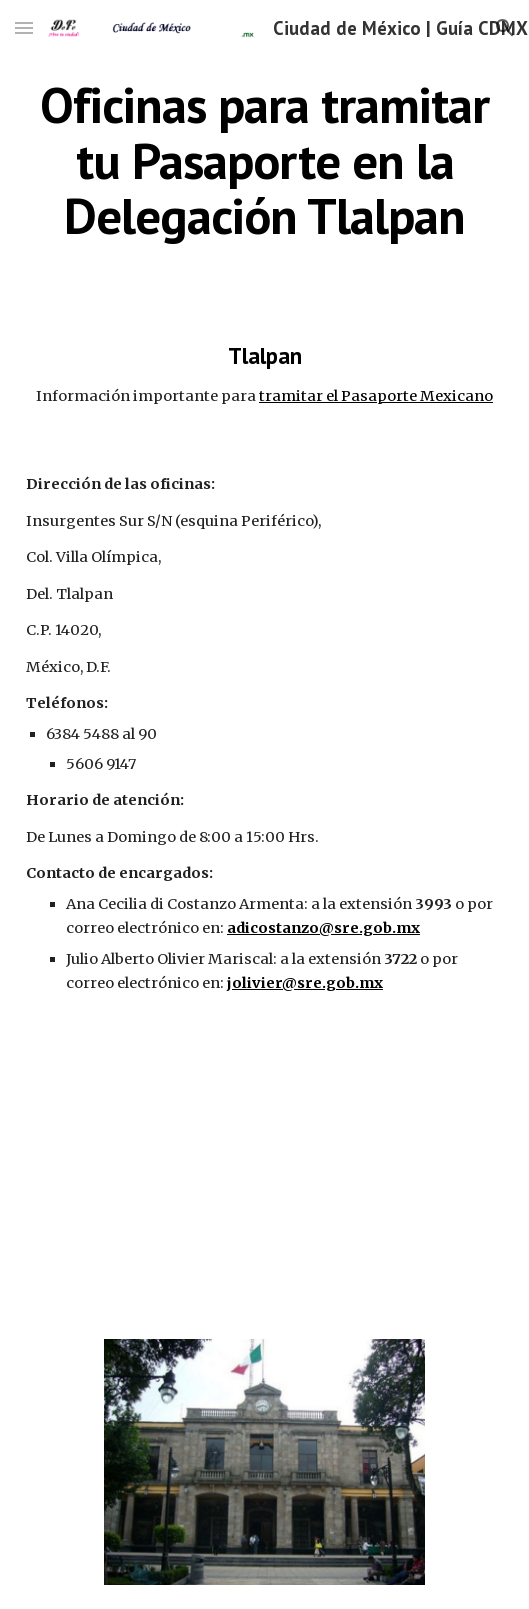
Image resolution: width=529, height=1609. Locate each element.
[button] (24, 27)
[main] (264, 160)
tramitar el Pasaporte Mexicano (376, 396)
